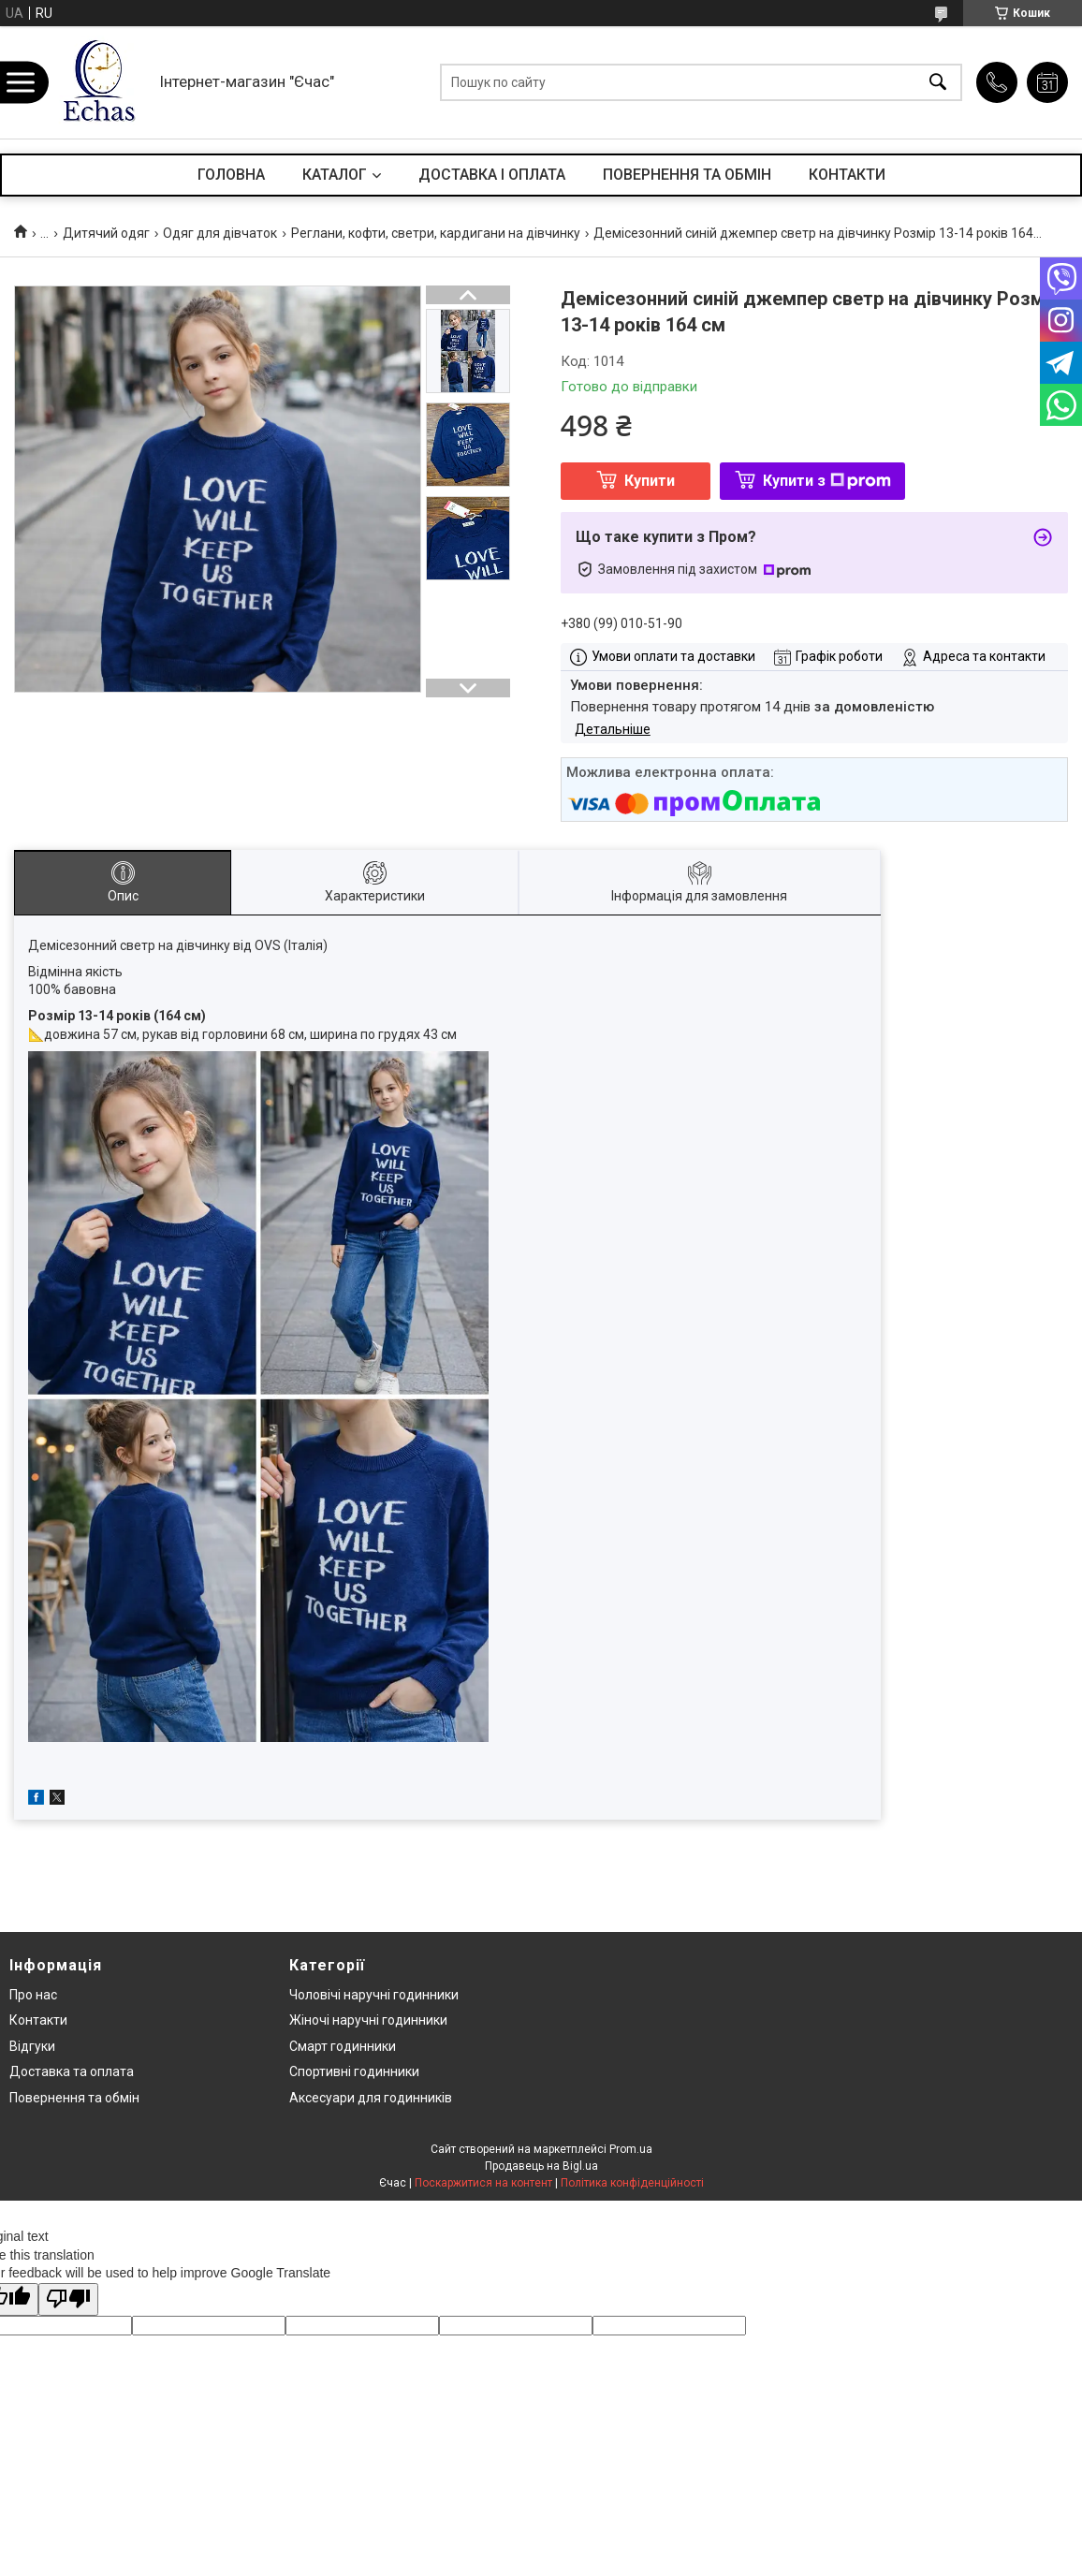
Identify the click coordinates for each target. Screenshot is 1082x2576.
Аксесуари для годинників (370, 2097)
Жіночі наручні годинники (368, 2019)
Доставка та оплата (71, 2071)
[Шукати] (937, 83)
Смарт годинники (342, 2046)
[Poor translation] (68, 2299)
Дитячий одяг (106, 233)
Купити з (827, 481)
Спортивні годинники (354, 2071)
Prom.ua (630, 2149)
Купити (649, 481)
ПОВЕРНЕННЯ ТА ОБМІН (687, 174)
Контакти (38, 2019)
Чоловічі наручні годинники (374, 1994)
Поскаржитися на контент (483, 2182)
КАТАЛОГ (334, 174)
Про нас (33, 1994)
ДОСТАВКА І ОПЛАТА (491, 174)
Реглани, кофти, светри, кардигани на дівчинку (435, 233)
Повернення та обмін (74, 2097)
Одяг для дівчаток (220, 233)
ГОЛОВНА (231, 174)
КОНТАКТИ (847, 174)
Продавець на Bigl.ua (541, 2166)
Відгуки (32, 2046)
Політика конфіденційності (632, 2182)
